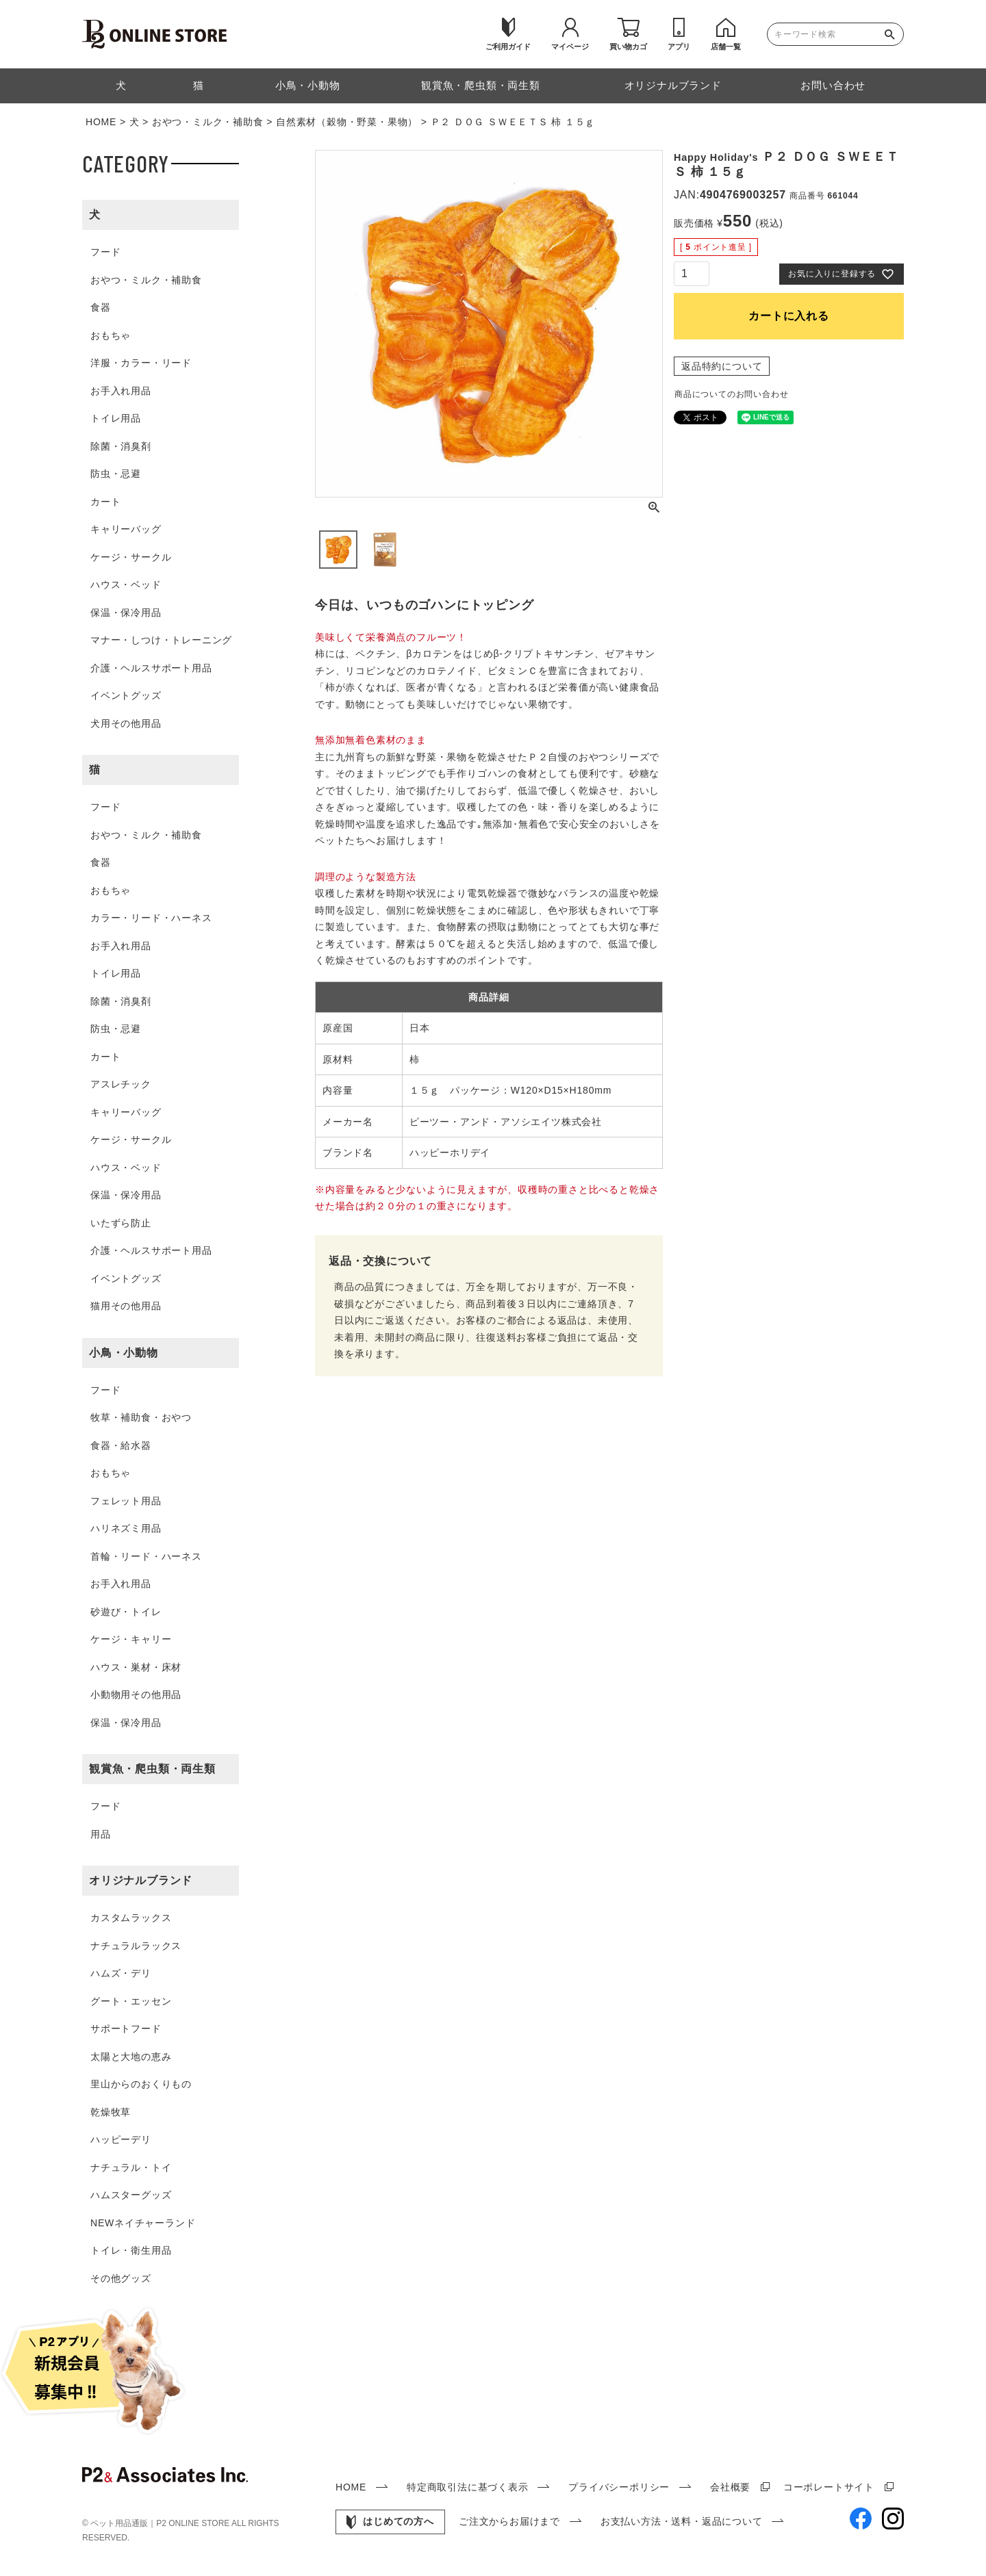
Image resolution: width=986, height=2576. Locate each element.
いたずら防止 (120, 1223)
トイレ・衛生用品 (130, 2250)
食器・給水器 (120, 1445)
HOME (101, 121)
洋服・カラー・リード (141, 362)
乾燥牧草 (110, 2112)
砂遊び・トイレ (126, 1611)
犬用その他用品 (126, 723)
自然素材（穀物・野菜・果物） (347, 121)
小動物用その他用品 (135, 1694)
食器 (100, 307)
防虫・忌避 (115, 473)
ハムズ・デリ (120, 1973)
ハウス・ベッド (126, 584)
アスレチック (120, 1084)
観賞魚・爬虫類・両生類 (152, 1769)
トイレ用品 (115, 418)
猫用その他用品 (126, 1305)
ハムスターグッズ (130, 2194)
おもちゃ (110, 335)
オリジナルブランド (140, 1880)
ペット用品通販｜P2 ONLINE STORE (160, 2523)
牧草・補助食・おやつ (141, 1417)
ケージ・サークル (130, 557)
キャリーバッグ (126, 529)
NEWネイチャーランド (142, 2222)
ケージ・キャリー (130, 1639)
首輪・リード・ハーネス (146, 1556)
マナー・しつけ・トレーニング (161, 639)
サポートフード (126, 2028)
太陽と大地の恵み (130, 2056)
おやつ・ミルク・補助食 (208, 121)
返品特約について (721, 366)
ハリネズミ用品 (126, 1528)
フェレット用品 (126, 1500)
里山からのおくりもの (141, 2083)
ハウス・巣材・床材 (135, 1667)
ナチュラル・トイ (130, 2167)
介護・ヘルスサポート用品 (151, 667)
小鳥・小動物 (123, 1352)
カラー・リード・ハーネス (151, 917)
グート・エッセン (130, 2001)
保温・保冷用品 (126, 612)
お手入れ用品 (120, 390)
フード (105, 251)
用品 (100, 1834)
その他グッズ (120, 2278)
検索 (893, 34)
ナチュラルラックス (135, 1945)
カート (105, 501)
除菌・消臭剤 (120, 446)
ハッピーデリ (120, 2139)
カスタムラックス (130, 1917)
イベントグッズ (126, 695)
